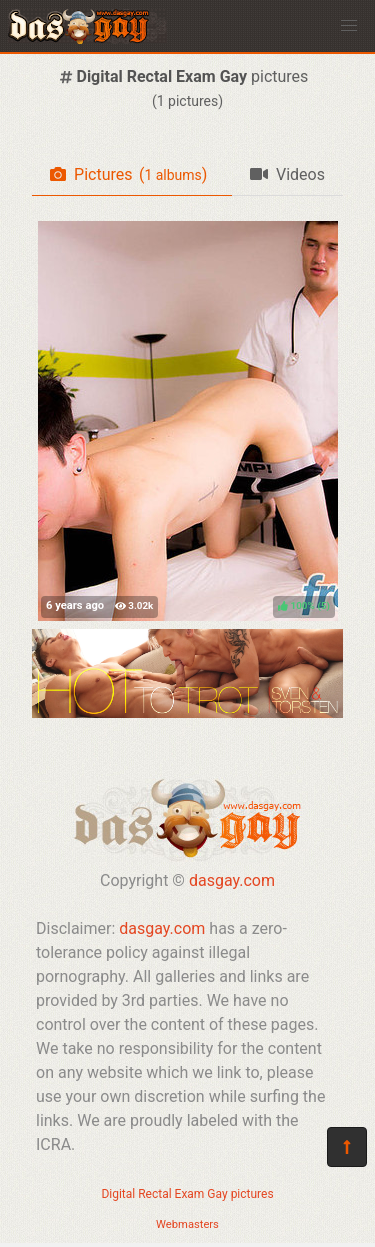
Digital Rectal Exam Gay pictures (187, 1194)
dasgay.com (232, 880)
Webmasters (187, 1224)
